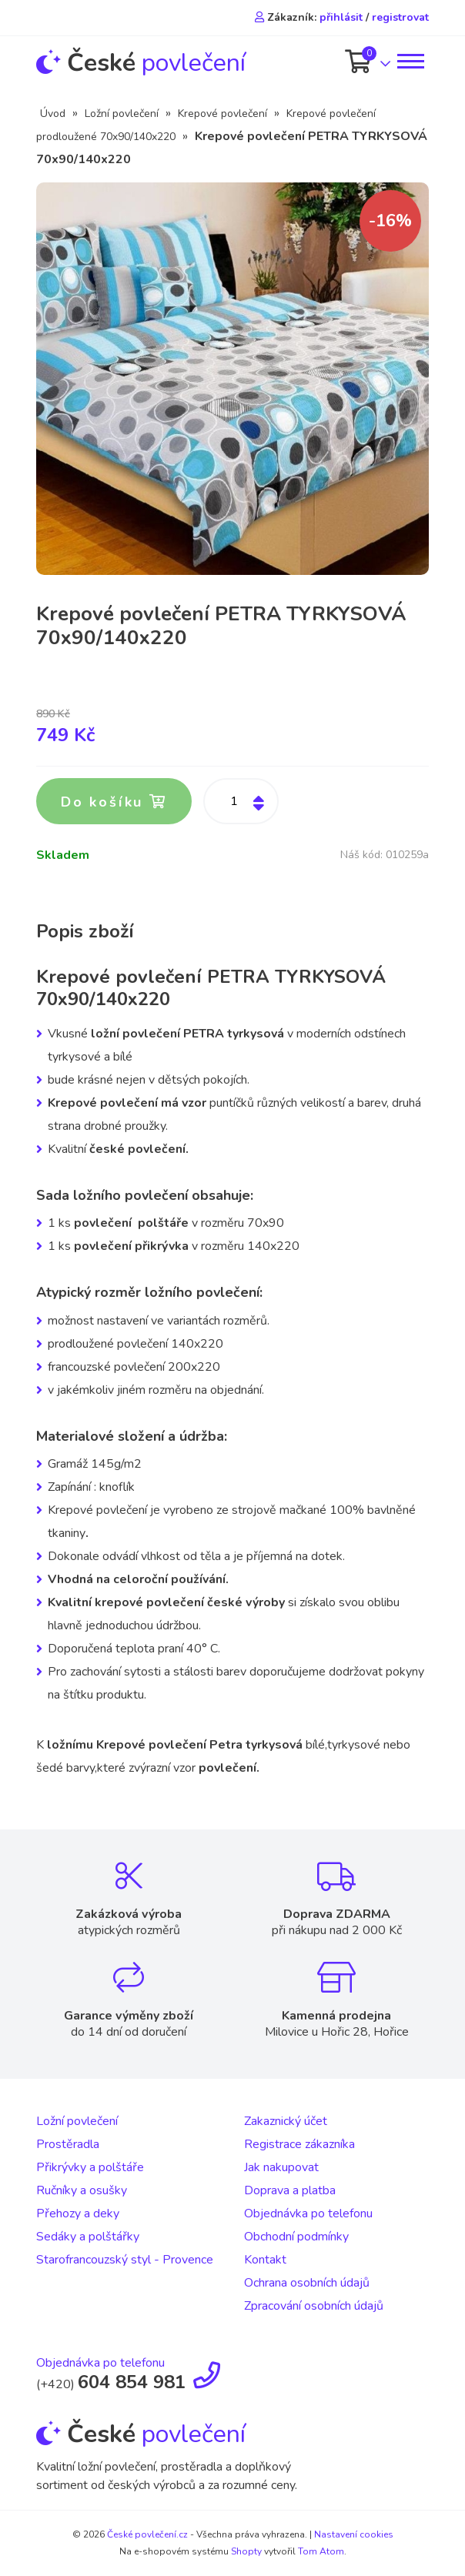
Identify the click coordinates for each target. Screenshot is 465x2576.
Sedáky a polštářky (87, 2236)
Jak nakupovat (281, 2167)
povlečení (141, 62)
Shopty (246, 2551)
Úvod (52, 113)
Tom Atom (321, 2551)
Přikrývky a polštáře (90, 2167)
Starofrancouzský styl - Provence (124, 2259)
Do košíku (114, 802)
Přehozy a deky (77, 2213)
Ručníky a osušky (81, 2190)
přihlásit (341, 17)
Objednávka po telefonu (308, 2213)
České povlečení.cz (147, 2534)
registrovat (400, 17)
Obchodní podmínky (296, 2236)
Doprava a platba (290, 2190)
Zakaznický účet (285, 2121)
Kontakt (265, 2259)
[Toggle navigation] (409, 61)
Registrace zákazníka (299, 2144)
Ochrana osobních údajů (307, 2282)
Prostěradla (67, 2144)
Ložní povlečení (122, 113)
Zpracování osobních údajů (313, 2305)
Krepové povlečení (222, 113)
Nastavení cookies (353, 2534)
